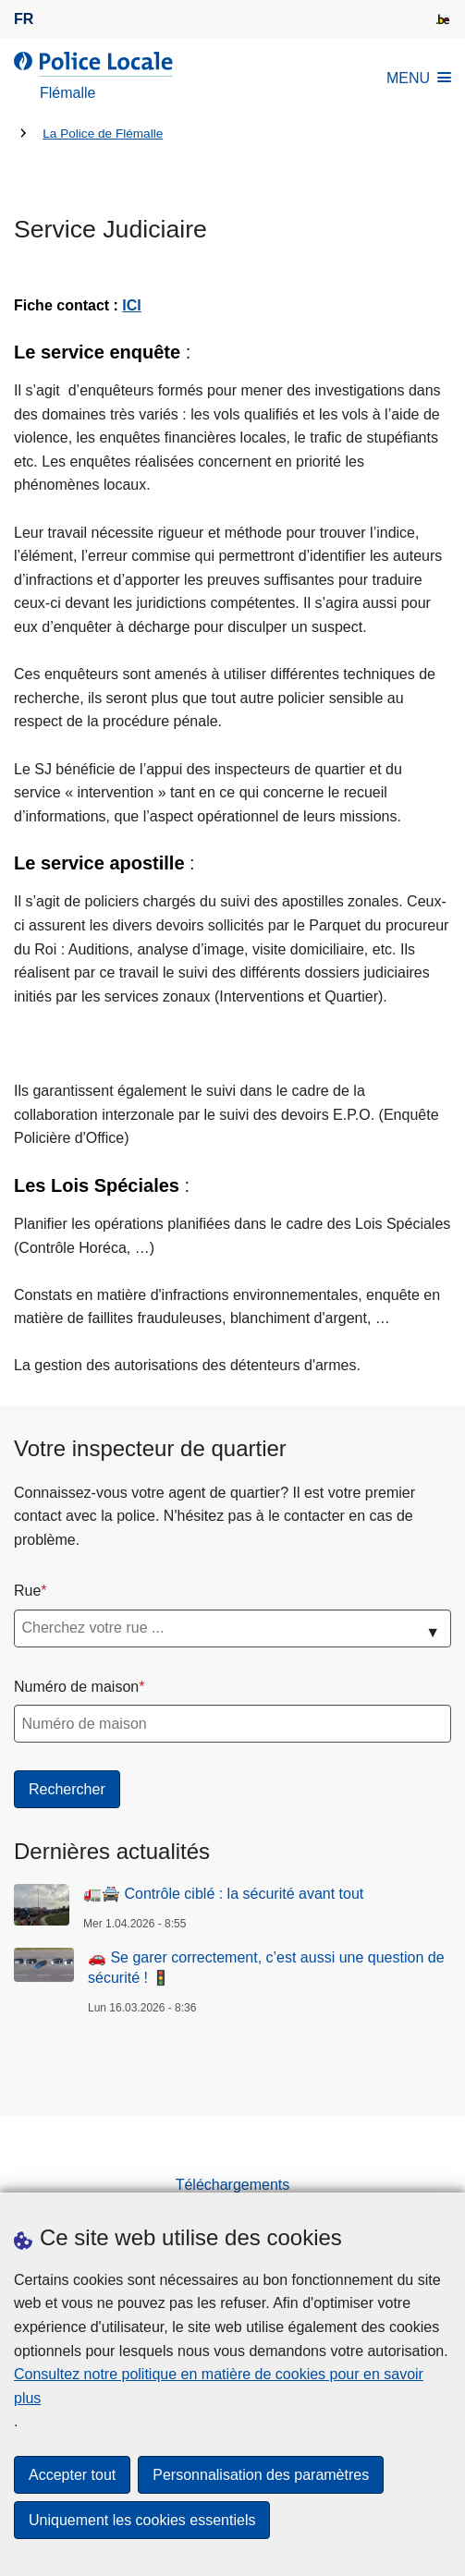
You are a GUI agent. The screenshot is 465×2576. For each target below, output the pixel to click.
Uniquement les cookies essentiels (142, 2520)
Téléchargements (233, 2185)
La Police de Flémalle (103, 133)
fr (23, 19)
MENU (418, 78)
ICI (131, 305)
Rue (27, 1590)
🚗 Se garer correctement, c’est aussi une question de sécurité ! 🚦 (266, 1968)
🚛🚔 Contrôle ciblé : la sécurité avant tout (223, 1894)
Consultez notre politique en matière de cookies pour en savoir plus (218, 2386)
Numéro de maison (76, 1687)
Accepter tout (72, 2475)
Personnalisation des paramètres (261, 2475)
